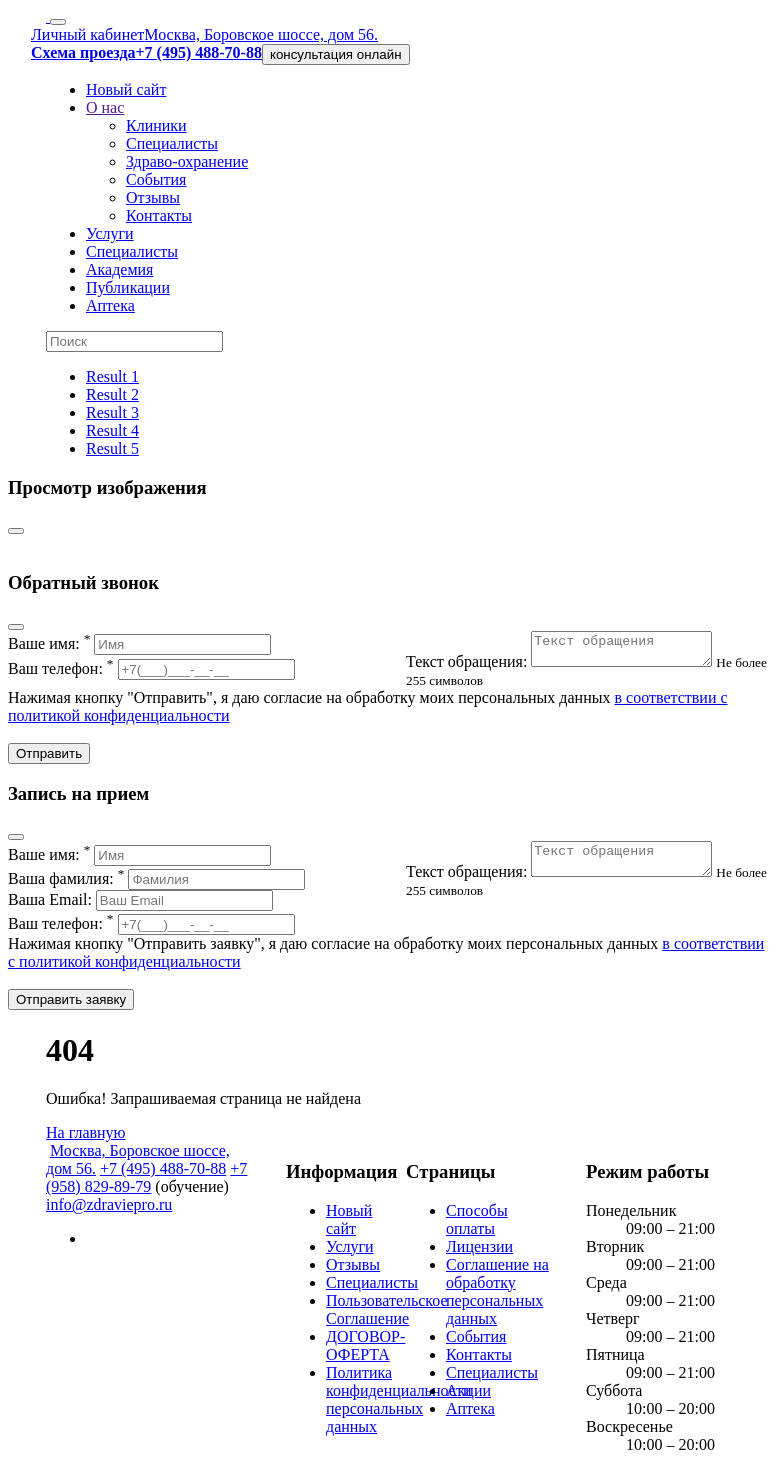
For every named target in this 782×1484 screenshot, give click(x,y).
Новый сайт (126, 89)
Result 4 (112, 430)
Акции (468, 1396)
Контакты (159, 215)
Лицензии (479, 1252)
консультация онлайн (336, 54)
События (156, 179)
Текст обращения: (571, 667)
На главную (86, 1138)
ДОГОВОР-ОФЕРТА (365, 1351)
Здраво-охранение (187, 161)
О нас (105, 107)
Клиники (156, 125)
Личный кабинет (87, 34)
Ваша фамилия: (156, 884)
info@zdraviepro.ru (109, 1210)
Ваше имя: (139, 643)
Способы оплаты (477, 1225)
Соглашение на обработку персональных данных (497, 1297)
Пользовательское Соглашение (387, 1315)
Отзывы (153, 197)
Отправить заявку (71, 1005)
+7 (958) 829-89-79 (146, 1183)
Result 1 (112, 376)
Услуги (110, 233)
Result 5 (112, 448)
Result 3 (112, 412)
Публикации (128, 287)
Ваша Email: (140, 905)
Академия (119, 269)
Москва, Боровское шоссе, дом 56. (261, 34)
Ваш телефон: (151, 668)
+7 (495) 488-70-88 (163, 1174)
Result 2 (112, 394)
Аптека (110, 305)
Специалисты (172, 143)
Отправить (49, 759)
